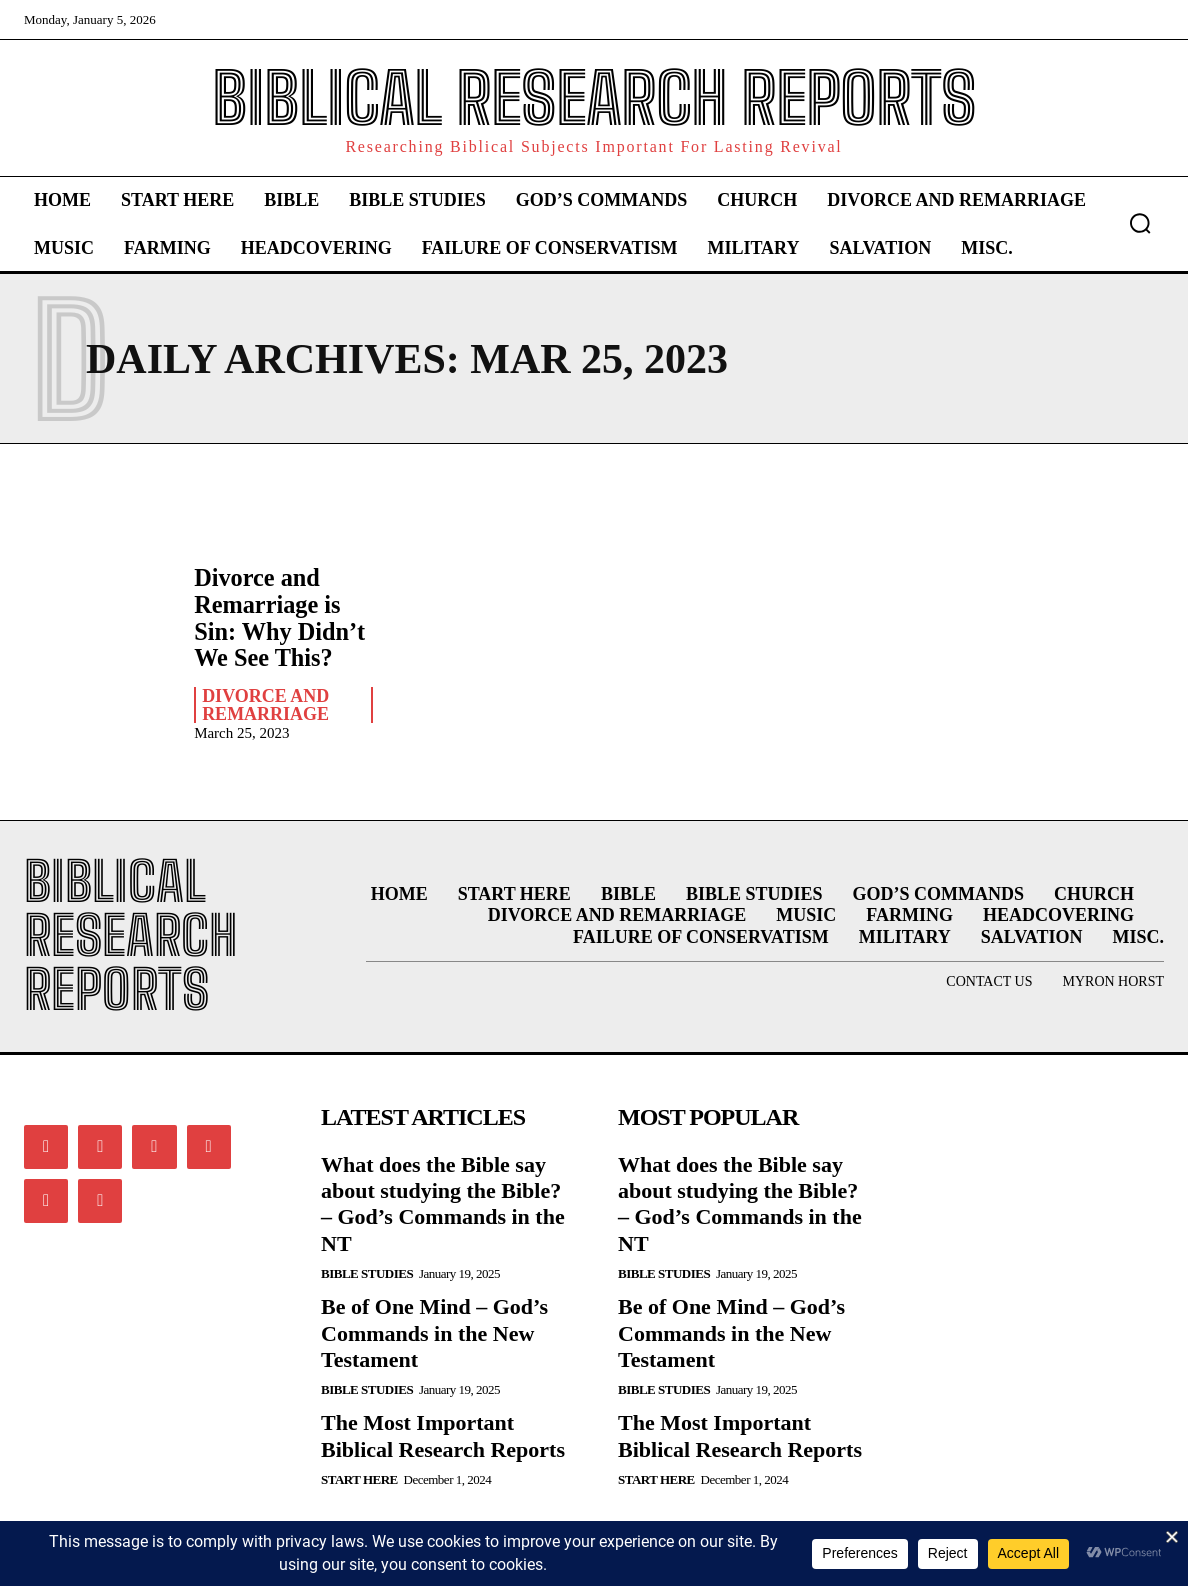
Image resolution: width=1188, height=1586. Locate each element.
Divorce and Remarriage (265, 704)
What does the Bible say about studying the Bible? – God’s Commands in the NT (443, 1202)
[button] (1140, 223)
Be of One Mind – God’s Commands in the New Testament (434, 1332)
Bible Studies (367, 1272)
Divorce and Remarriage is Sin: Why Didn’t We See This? (278, 617)
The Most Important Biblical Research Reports (443, 1434)
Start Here (359, 1478)
